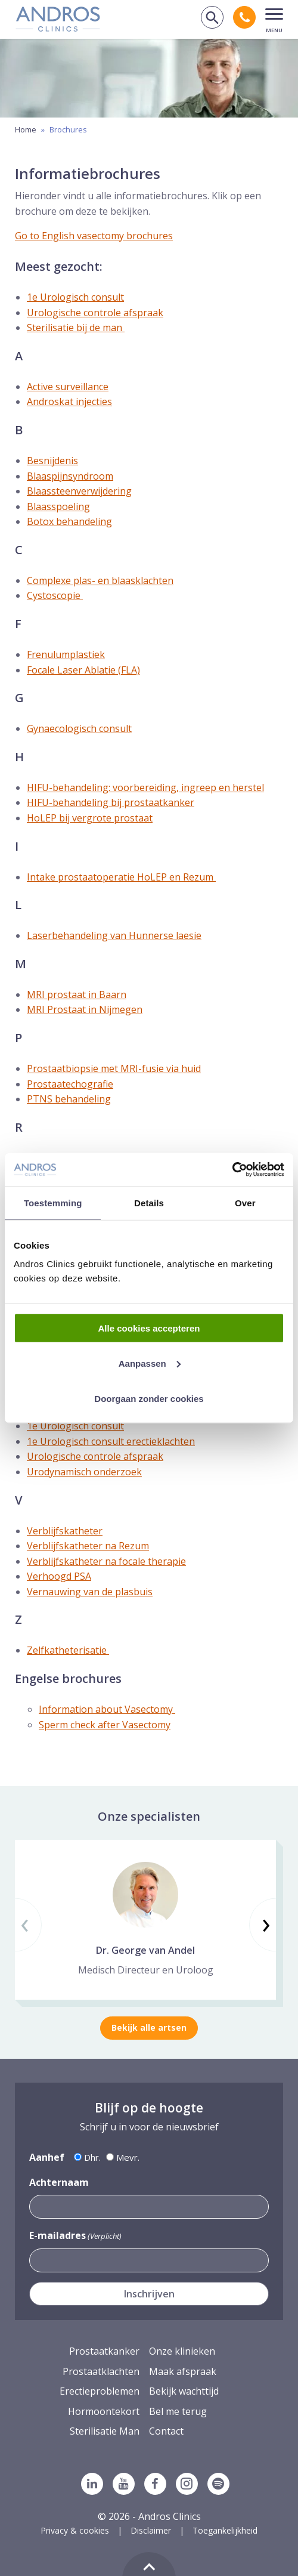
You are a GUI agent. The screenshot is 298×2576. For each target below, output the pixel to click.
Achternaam (59, 2182)
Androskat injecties (69, 401)
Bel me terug (178, 2411)
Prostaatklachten (101, 2371)
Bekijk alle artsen (149, 2027)
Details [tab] (149, 1202)
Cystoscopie (55, 595)
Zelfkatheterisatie (68, 1650)
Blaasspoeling (58, 506)
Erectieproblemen (99, 2391)
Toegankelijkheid (225, 2530)
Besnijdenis (52, 460)
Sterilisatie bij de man (76, 327)
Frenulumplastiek (66, 654)
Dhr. (92, 2157)
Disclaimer (151, 2530)
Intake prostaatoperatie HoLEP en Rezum (121, 877)
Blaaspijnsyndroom (70, 476)
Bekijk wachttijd (184, 2391)
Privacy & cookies (75, 2530)
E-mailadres (75, 2236)
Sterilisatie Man (104, 2431)
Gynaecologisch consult (79, 728)
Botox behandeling (69, 521)
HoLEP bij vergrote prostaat (90, 817)
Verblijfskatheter (65, 1530)
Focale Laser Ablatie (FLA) (83, 670)
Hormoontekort (103, 2411)
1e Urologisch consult (75, 297)
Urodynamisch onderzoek (84, 1471)
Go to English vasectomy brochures (94, 235)
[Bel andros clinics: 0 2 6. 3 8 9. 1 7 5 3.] (244, 17)
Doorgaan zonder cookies (148, 1398)
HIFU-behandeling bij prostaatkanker (110, 802)
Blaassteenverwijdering (79, 491)
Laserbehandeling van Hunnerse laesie (114, 935)
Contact (166, 2431)
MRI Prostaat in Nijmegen (84, 1009)
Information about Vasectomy (107, 1709)
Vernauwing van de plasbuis (90, 1591)
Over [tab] (245, 1202)
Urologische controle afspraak (95, 312)
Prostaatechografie (70, 1084)
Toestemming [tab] (53, 1202)
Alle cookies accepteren (149, 1328)
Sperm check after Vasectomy (104, 1724)
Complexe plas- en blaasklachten (100, 580)
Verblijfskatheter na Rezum (88, 1545)
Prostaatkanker (104, 2351)
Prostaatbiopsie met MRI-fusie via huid (114, 1068)
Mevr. (127, 2157)
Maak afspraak (182, 2371)
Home (25, 129)
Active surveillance (67, 386)
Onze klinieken (182, 2351)
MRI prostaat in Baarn (76, 994)
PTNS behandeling (69, 1098)
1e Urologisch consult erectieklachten (111, 1441)
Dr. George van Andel (145, 1950)
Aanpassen (150, 1363)
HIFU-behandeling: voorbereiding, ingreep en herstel (145, 787)
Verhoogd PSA (59, 1576)
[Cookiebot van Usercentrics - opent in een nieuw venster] (232, 1170)
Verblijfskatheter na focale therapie (106, 1561)
